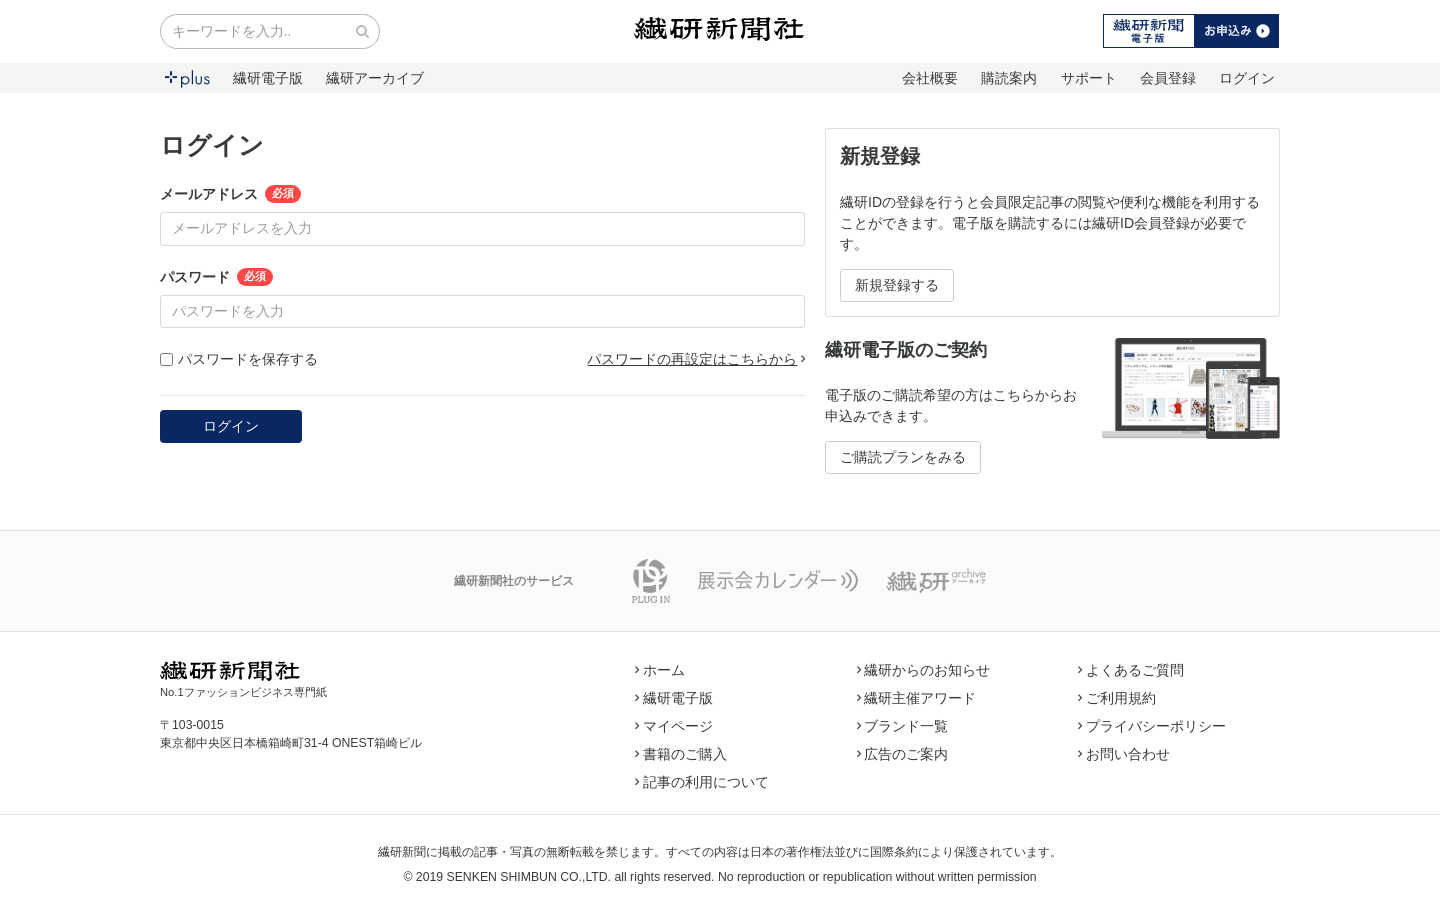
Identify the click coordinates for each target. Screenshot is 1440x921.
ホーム (660, 670)
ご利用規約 (1117, 698)
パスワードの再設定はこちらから (696, 359)
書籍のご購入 (681, 754)
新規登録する (897, 285)
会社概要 (930, 78)
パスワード (195, 277)
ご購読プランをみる (903, 457)
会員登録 (1168, 78)
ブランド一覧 (903, 726)
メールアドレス (209, 194)
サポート (1089, 78)
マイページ (674, 726)
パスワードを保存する (239, 359)
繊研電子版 (268, 78)
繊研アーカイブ (375, 78)
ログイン (1247, 78)
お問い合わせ (1124, 754)
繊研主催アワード (917, 698)
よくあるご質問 (1131, 670)
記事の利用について (702, 782)
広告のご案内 (903, 754)
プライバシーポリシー (1152, 726)
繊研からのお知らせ (924, 670)
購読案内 (1009, 78)
